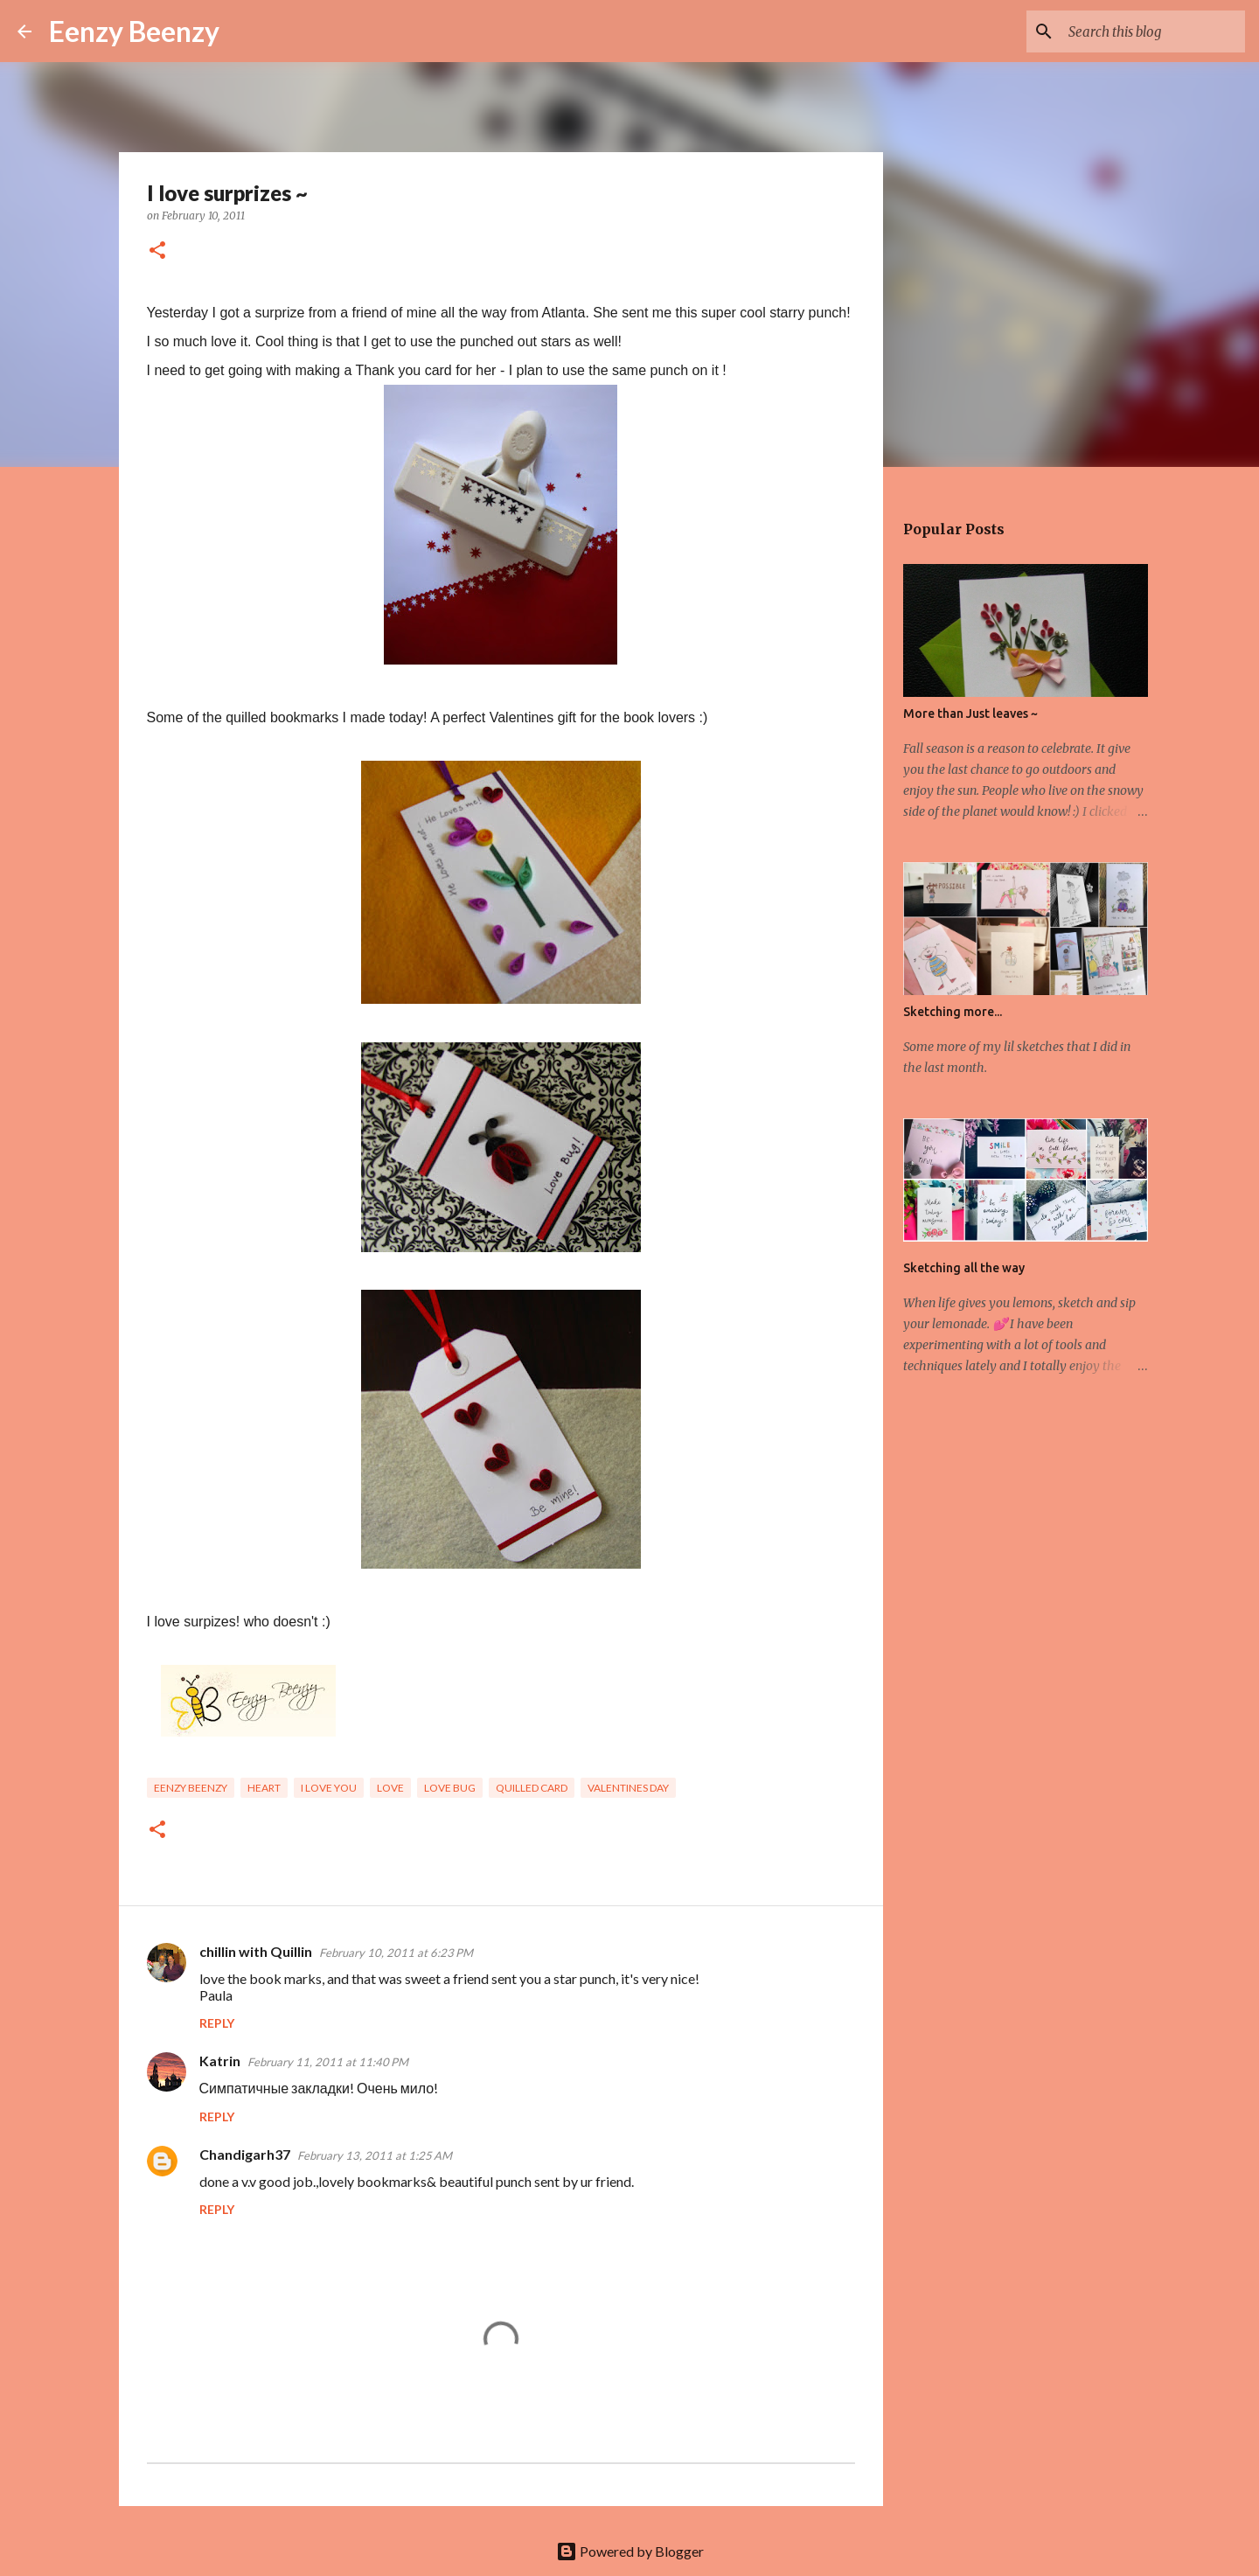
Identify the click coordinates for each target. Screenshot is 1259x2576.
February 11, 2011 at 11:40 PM (327, 2062)
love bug (450, 1787)
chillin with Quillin (255, 1951)
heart (264, 1787)
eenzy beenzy (190, 1787)
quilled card (531, 1787)
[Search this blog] (1153, 31)
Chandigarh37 (244, 2154)
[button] (157, 251)
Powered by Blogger (630, 2551)
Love (390, 1787)
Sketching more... (952, 1012)
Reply (216, 2023)
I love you (329, 1787)
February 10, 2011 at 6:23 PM (396, 1953)
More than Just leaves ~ (970, 714)
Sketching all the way (964, 1268)
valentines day (628, 1787)
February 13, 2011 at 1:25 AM (374, 2155)
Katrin (219, 2060)
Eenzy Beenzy (134, 31)
